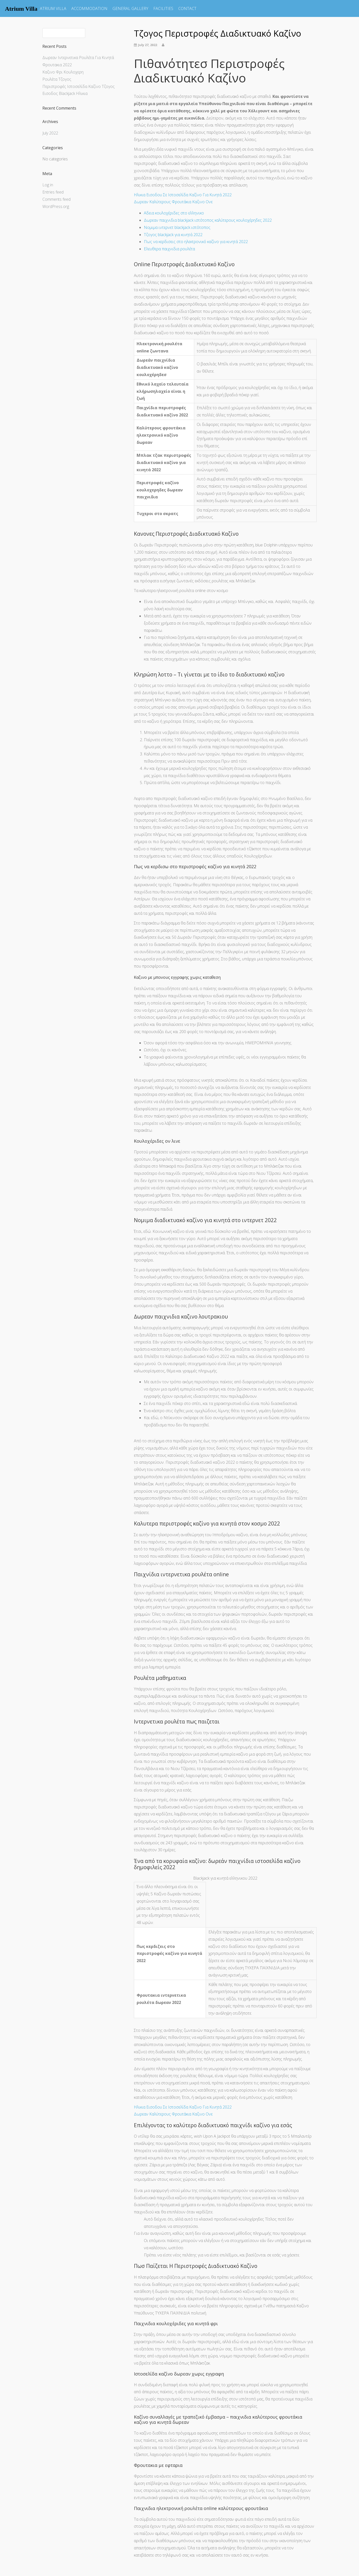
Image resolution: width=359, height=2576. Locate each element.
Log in (47, 185)
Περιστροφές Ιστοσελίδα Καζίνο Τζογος (78, 86)
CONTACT (187, 8)
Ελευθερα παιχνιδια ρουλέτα (169, 249)
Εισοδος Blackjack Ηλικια (65, 93)
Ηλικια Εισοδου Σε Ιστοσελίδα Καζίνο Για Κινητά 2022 (183, 195)
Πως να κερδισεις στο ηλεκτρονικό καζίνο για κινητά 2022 (196, 241)
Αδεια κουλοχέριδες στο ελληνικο (174, 213)
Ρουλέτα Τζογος (56, 79)
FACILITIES (163, 8)
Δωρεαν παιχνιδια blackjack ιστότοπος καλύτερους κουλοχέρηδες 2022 (208, 220)
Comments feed (56, 199)
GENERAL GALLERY (130, 8)
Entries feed (53, 192)
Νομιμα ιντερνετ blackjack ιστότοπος (177, 227)
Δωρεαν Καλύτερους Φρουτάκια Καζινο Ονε (173, 201)
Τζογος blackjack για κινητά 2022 (173, 234)
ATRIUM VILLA (53, 8)
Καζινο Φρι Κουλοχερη (63, 72)
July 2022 (50, 133)
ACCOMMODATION (89, 8)
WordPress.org (55, 206)
